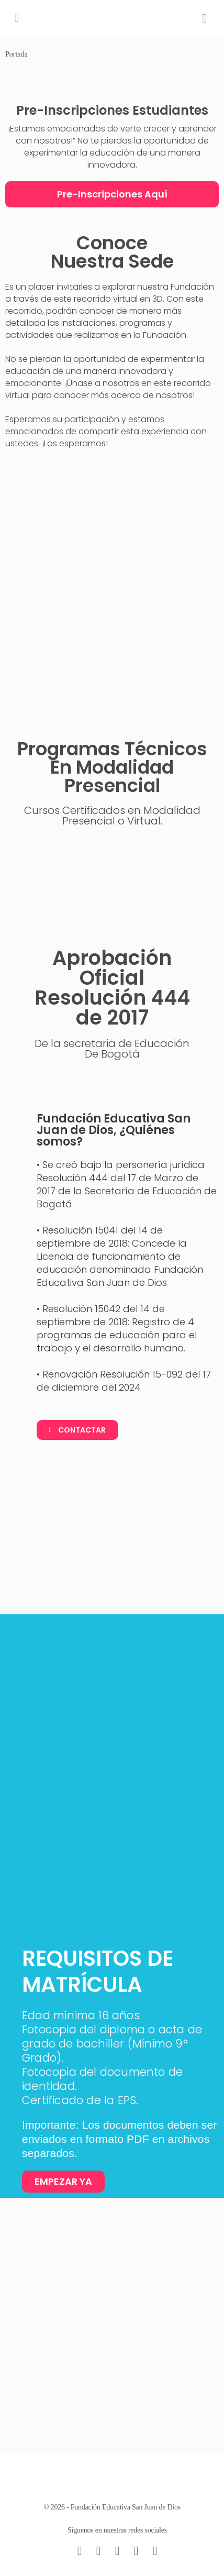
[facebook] (98, 2551)
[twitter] (136, 2551)
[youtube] (155, 2551)
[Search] (204, 18)
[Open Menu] (16, 17)
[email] (79, 2551)
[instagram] (117, 2551)
